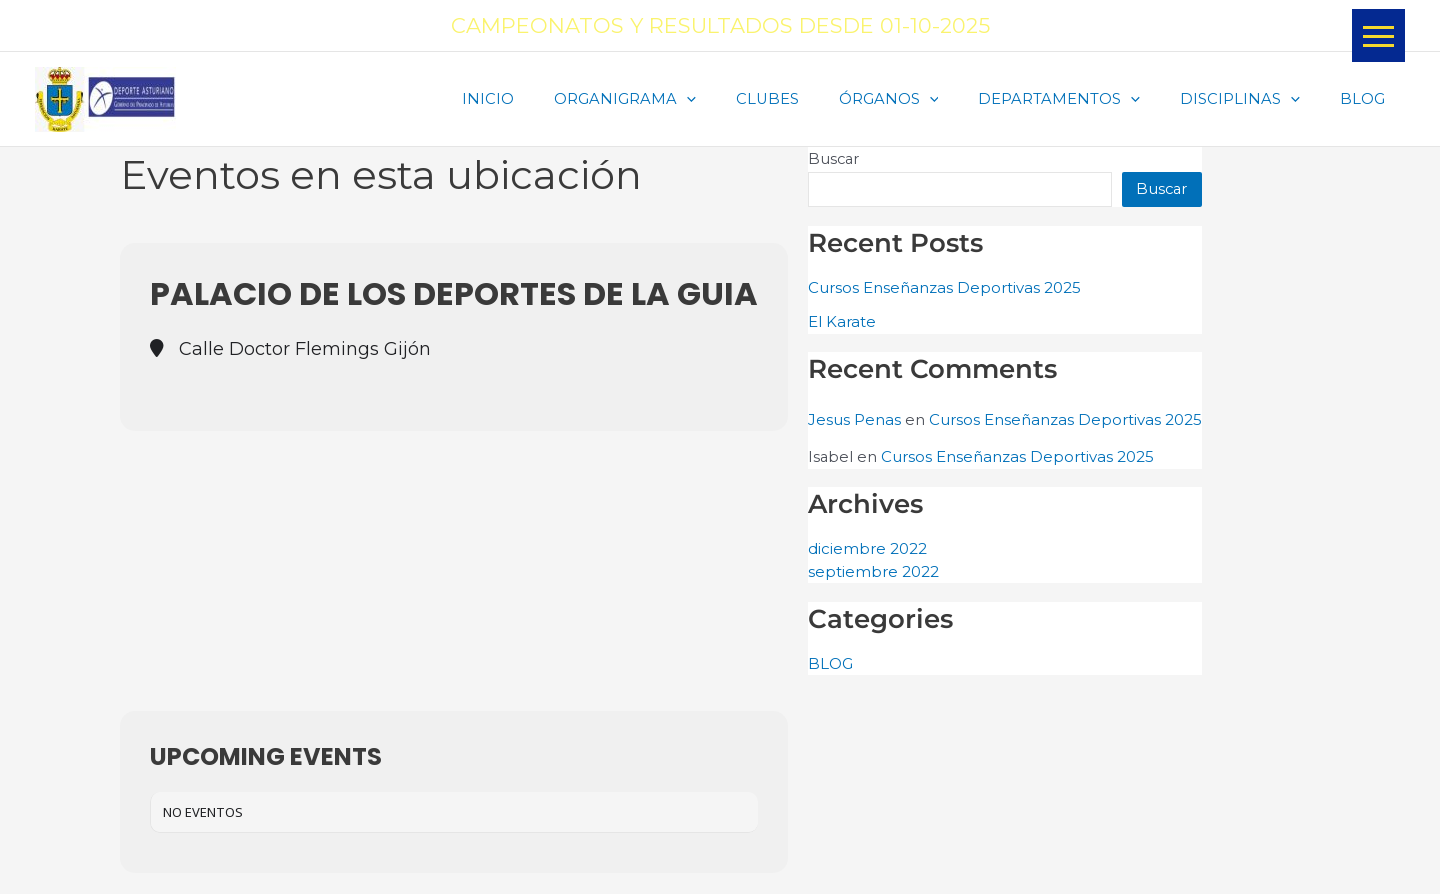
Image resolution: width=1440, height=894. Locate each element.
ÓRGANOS (923, 100)
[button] (1378, 35)
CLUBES (811, 99)
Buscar (834, 159)
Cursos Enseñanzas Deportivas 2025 (944, 288)
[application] (739, 100)
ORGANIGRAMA (678, 100)
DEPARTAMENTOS (1084, 100)
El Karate (842, 323)
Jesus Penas (854, 421)
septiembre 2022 (873, 574)
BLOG (1367, 99)
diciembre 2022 (867, 551)
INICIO (551, 99)
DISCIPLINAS (1255, 100)
